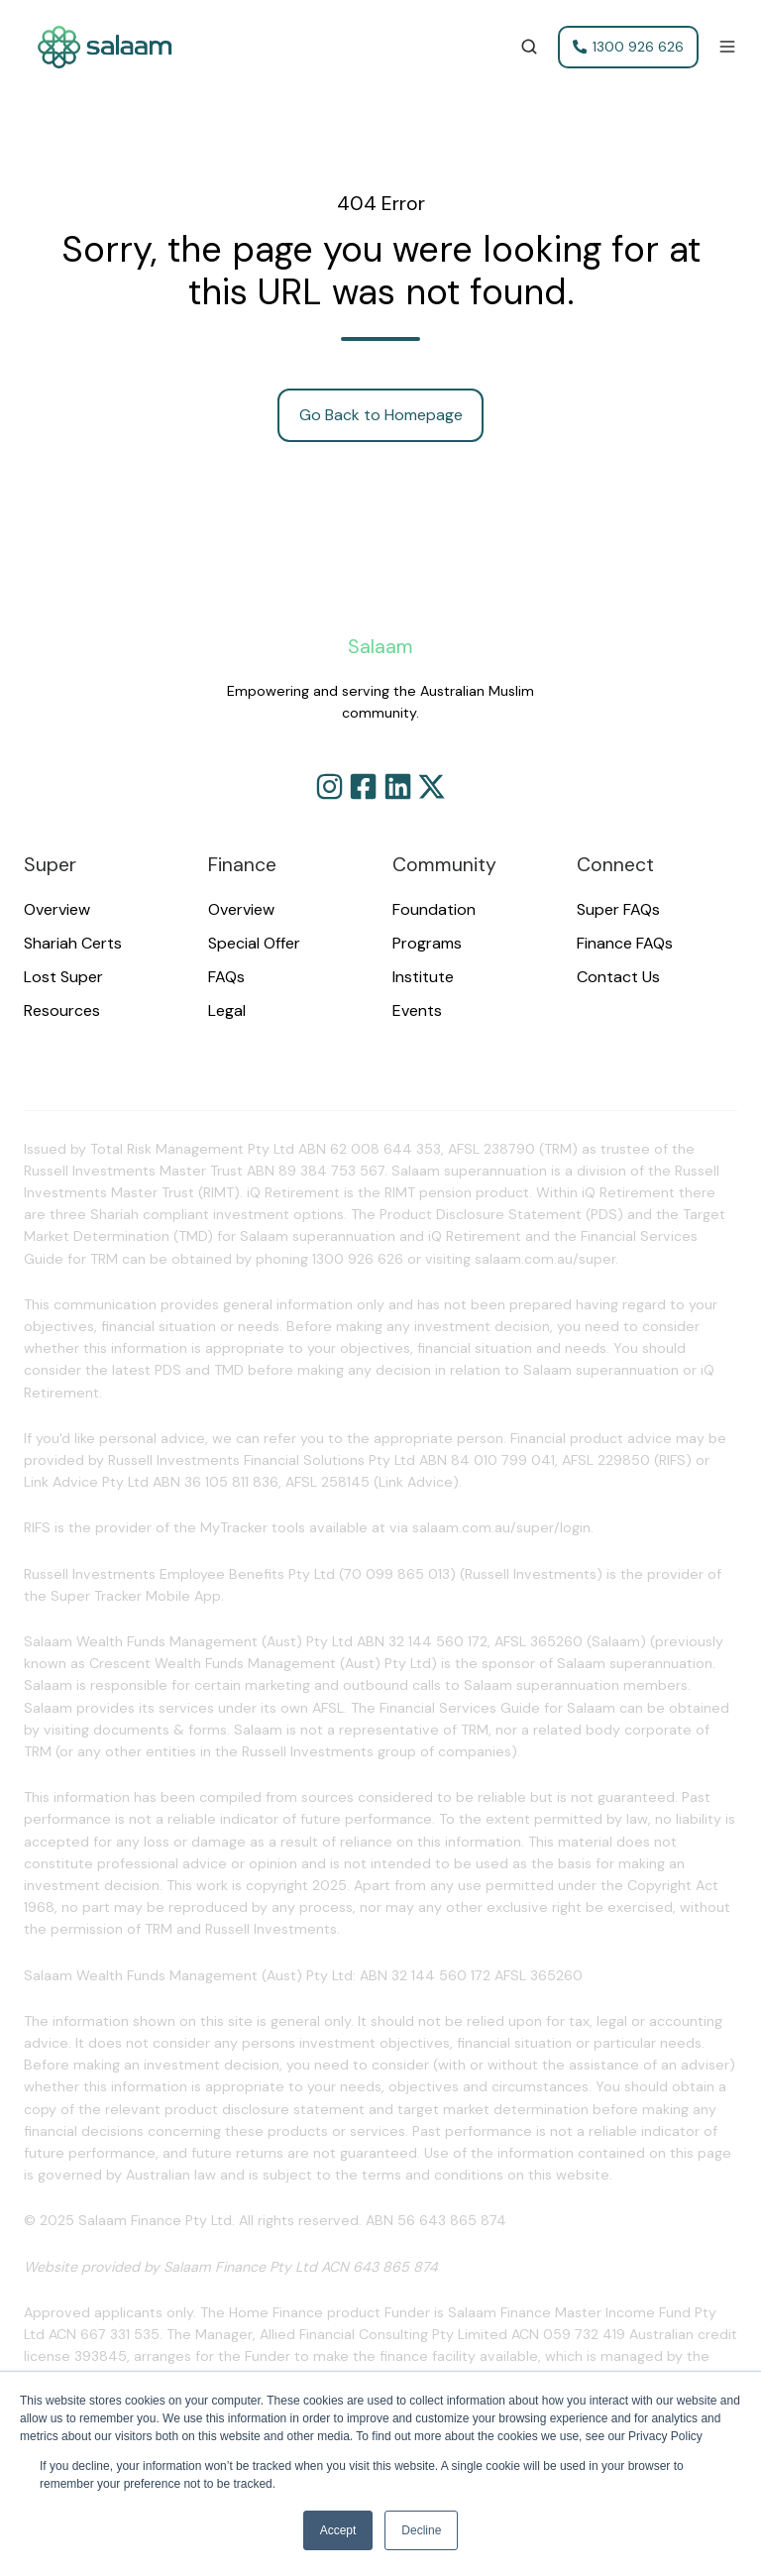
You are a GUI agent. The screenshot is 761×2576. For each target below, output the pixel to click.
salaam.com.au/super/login (501, 1527)
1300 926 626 (629, 47)
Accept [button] (338, 2530)
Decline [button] (421, 2530)
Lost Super (63, 976)
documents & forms (160, 1729)
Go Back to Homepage (381, 414)
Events (417, 1010)
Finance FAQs (625, 943)
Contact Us (618, 976)
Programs (427, 943)
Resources (62, 1010)
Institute (423, 976)
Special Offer (254, 943)
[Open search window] (529, 46)
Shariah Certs (73, 943)
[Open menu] (727, 46)
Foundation (434, 909)
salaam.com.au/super (545, 1259)
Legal (227, 1010)
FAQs (226, 976)
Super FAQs (618, 909)
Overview (57, 909)
